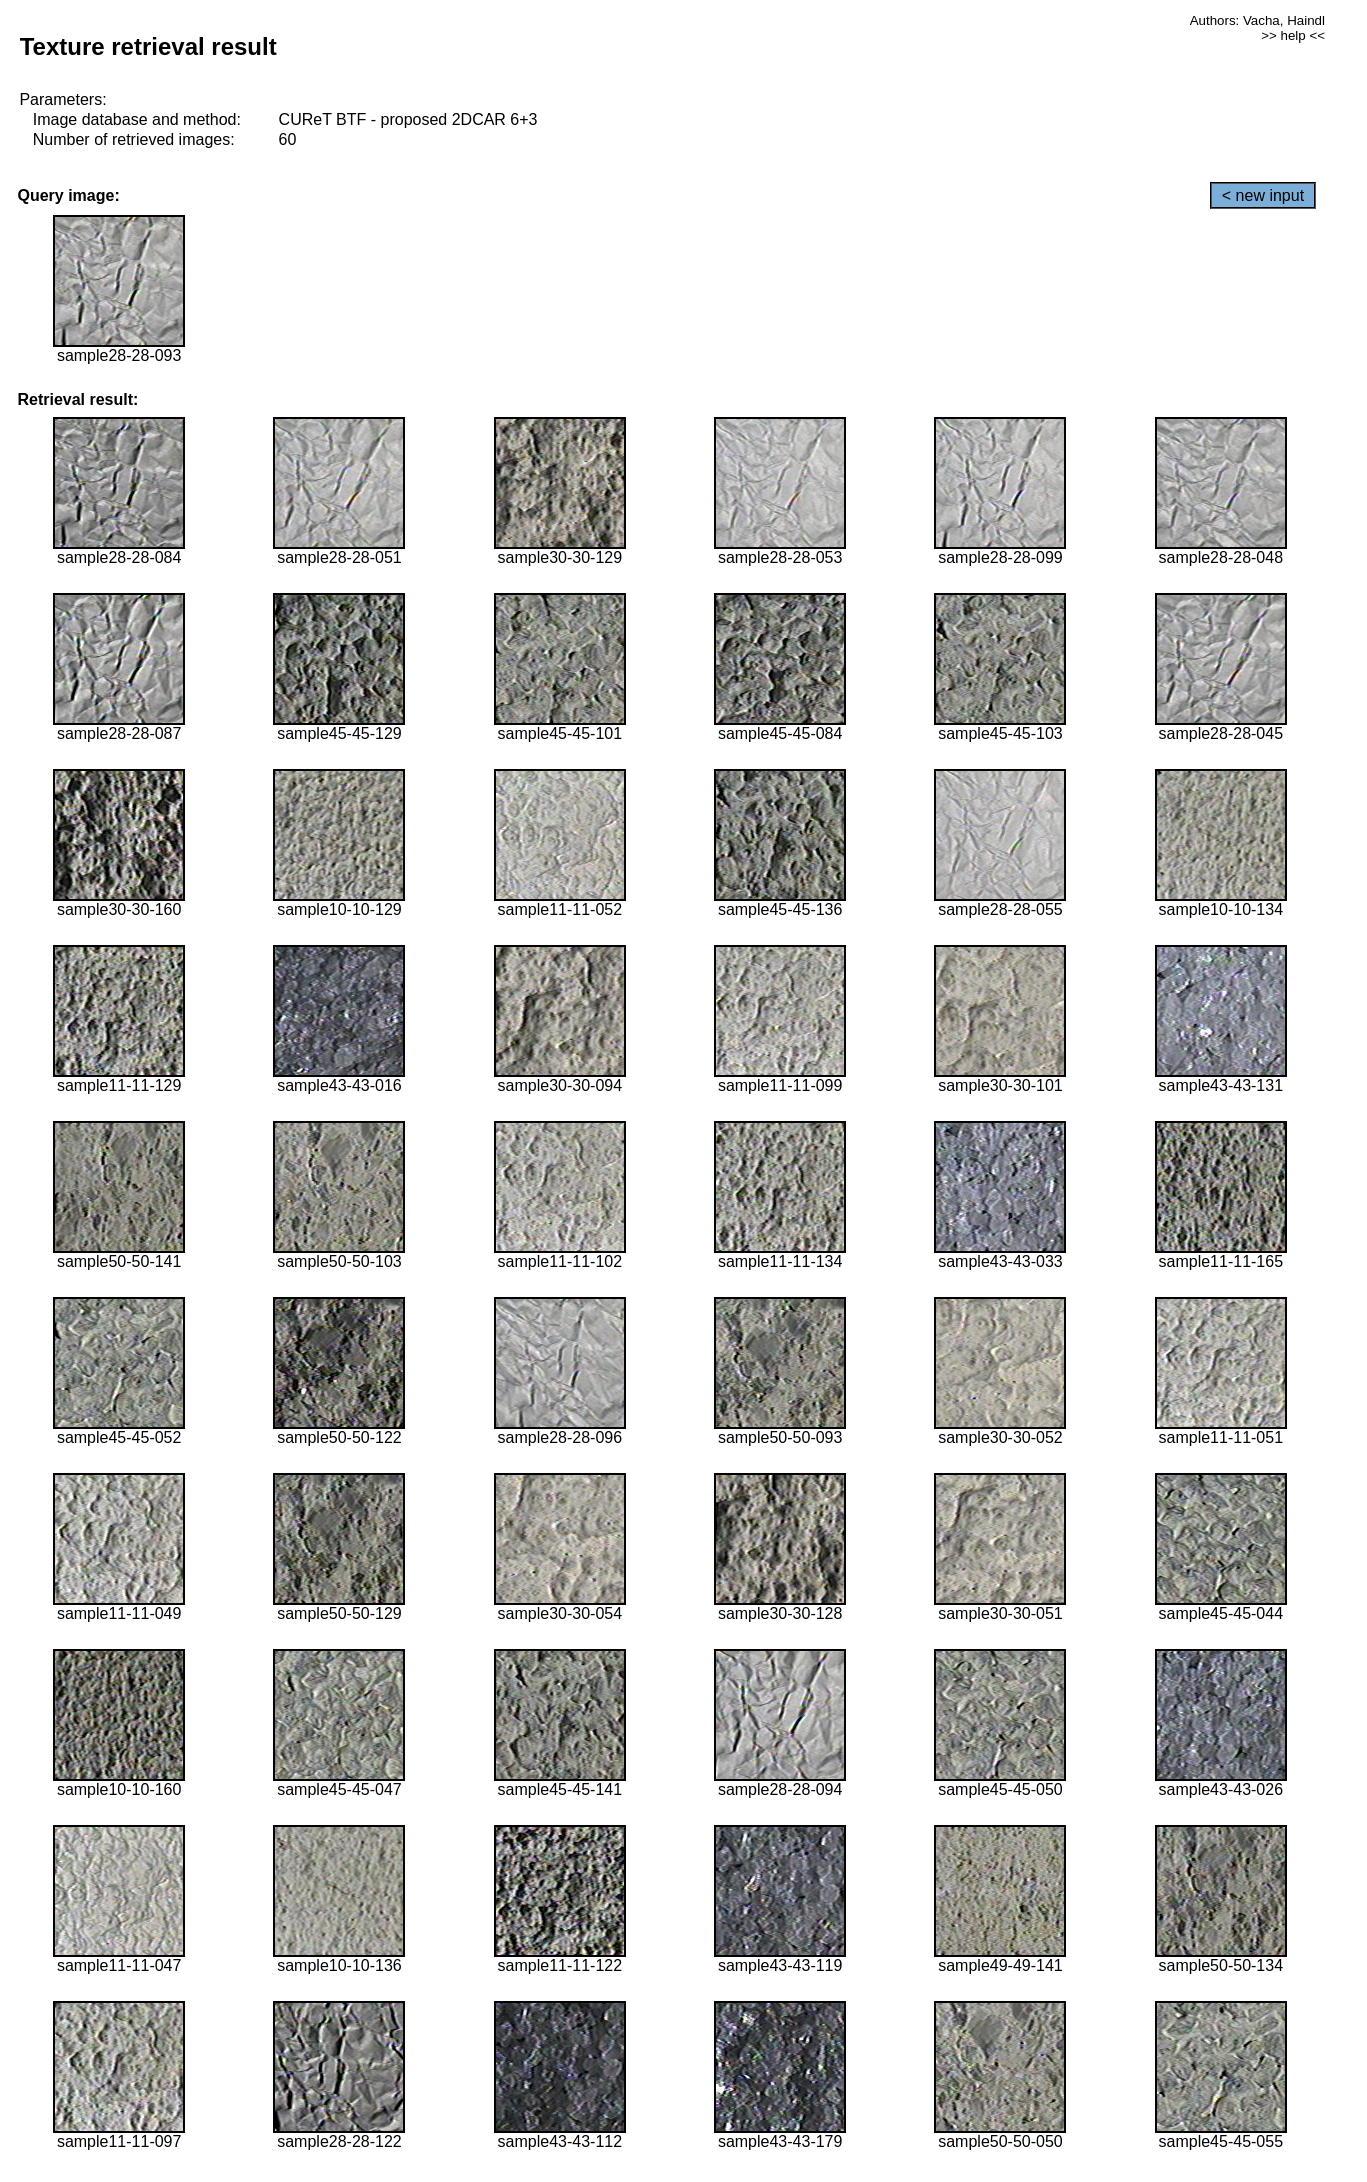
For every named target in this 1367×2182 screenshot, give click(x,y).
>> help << (1293, 35)
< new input (1263, 195)
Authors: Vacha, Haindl (1257, 20)
